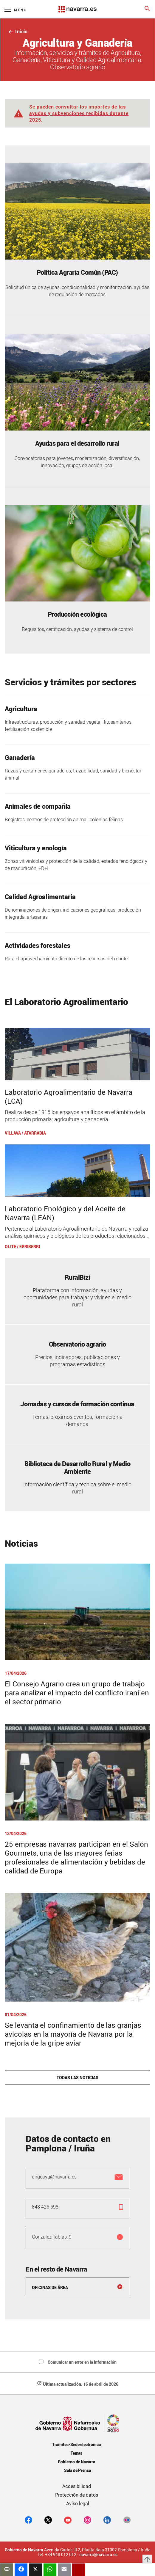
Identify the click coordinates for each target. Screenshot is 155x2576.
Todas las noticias (77, 2077)
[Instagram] (87, 2520)
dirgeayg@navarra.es (55, 2176)
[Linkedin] (107, 2520)
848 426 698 (46, 2206)
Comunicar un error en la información (77, 2362)
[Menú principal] (15, 10)
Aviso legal (77, 2503)
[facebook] (28, 2520)
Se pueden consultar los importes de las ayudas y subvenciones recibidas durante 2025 (78, 113)
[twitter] (48, 2520)
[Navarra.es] (77, 6)
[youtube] (68, 2520)
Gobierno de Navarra (76, 2462)
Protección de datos (76, 2495)
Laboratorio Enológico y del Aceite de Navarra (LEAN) (65, 1213)
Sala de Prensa (77, 2470)
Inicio (18, 31)
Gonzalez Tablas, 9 (52, 2236)
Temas (77, 2453)
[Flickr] (127, 2520)
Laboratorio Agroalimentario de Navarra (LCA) (68, 1096)
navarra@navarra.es (98, 2554)
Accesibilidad (76, 2486)
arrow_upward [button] (147, 2559)
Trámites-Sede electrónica (76, 2444)
